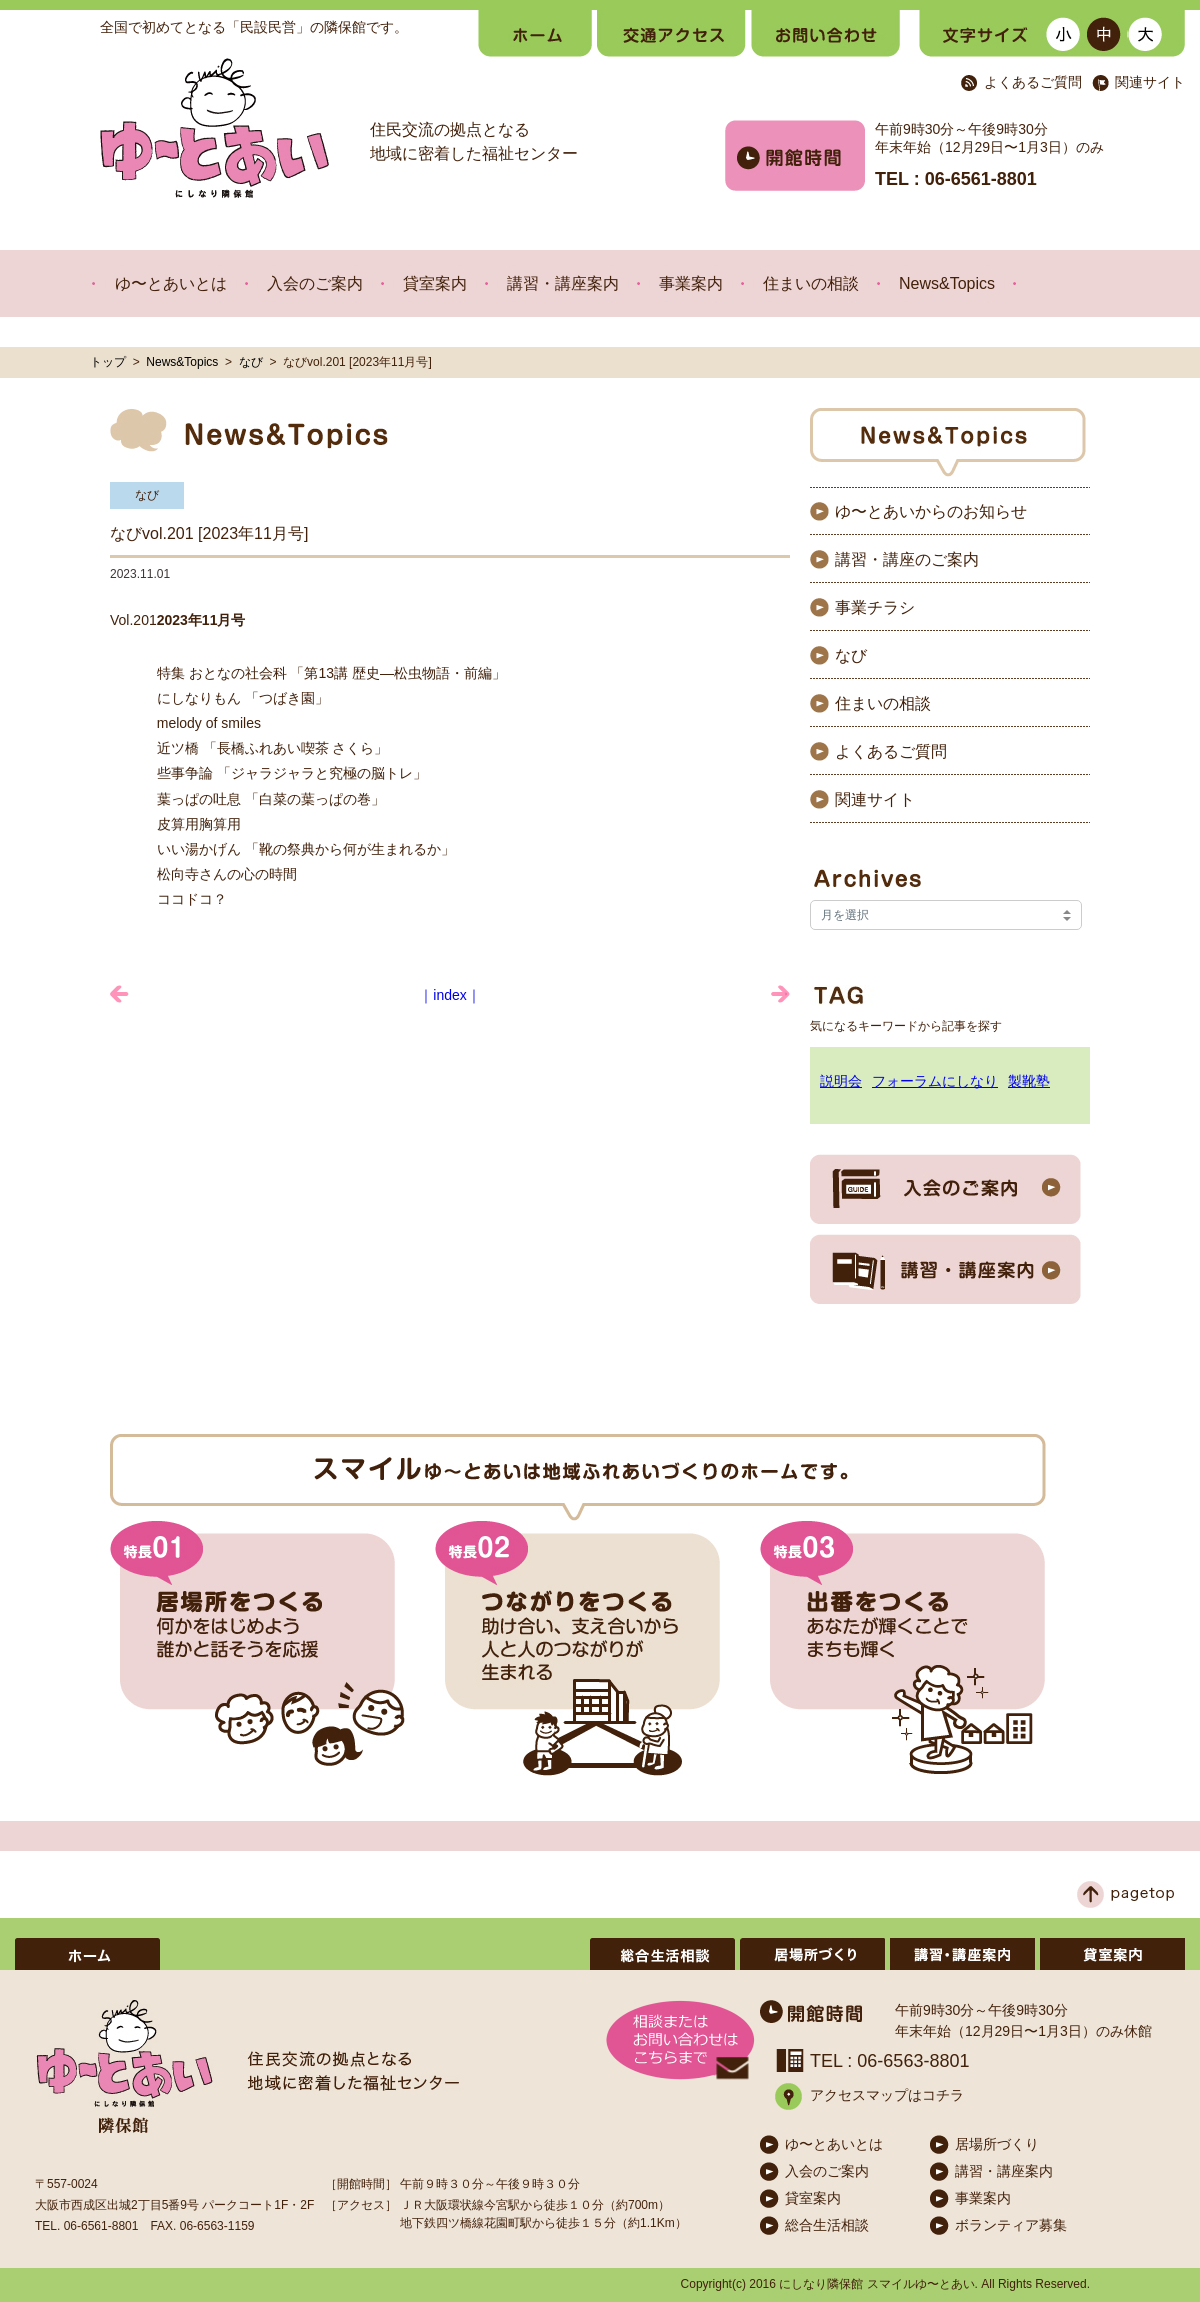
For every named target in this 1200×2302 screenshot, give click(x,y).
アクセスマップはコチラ (887, 2095)
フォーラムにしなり (935, 1081)
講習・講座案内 (563, 283)
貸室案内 (435, 283)
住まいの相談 (811, 283)
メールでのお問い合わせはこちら (680, 2040)
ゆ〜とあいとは (171, 283)
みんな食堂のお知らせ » (780, 994)
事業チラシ (875, 607)
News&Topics (947, 283)
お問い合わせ (825, 33)
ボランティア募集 (512, 1954)
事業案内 (691, 283)
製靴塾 (1029, 1081)
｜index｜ (449, 995)
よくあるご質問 (1033, 82)
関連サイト (1150, 82)
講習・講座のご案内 (907, 559)
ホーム (535, 33)
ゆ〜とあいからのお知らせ (931, 511)
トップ (108, 362)
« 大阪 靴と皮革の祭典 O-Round (119, 994)
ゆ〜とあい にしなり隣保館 (215, 128)
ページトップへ (1126, 1894)
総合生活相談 (662, 1954)
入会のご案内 (315, 283)
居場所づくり (812, 1954)
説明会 (841, 1081)
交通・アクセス (671, 33)
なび (251, 362)
